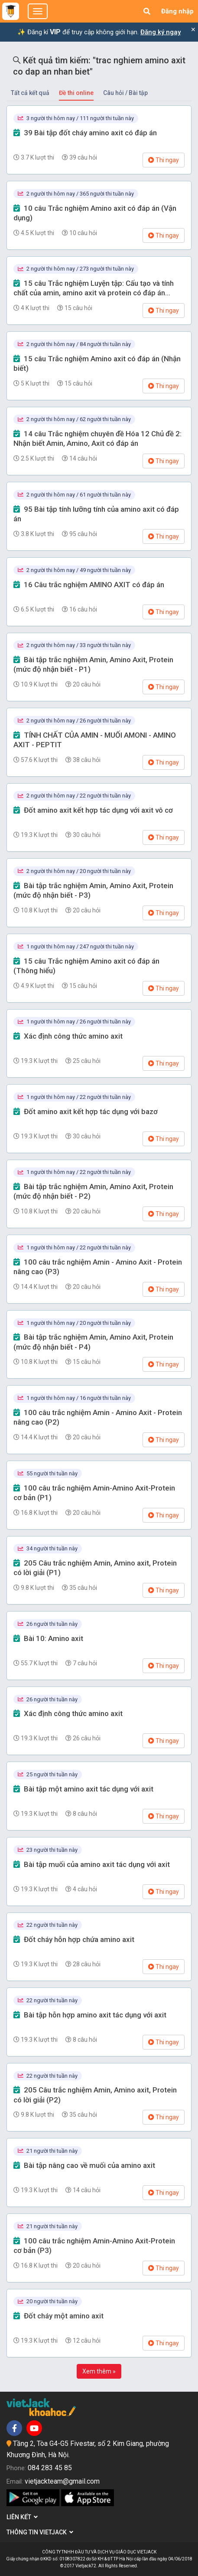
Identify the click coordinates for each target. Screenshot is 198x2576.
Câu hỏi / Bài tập (125, 92)
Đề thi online (76, 92)
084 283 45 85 (50, 2468)
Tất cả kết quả (30, 92)
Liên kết (22, 2517)
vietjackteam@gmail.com (62, 2481)
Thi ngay (163, 160)
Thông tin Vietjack (39, 2532)
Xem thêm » (99, 2371)
